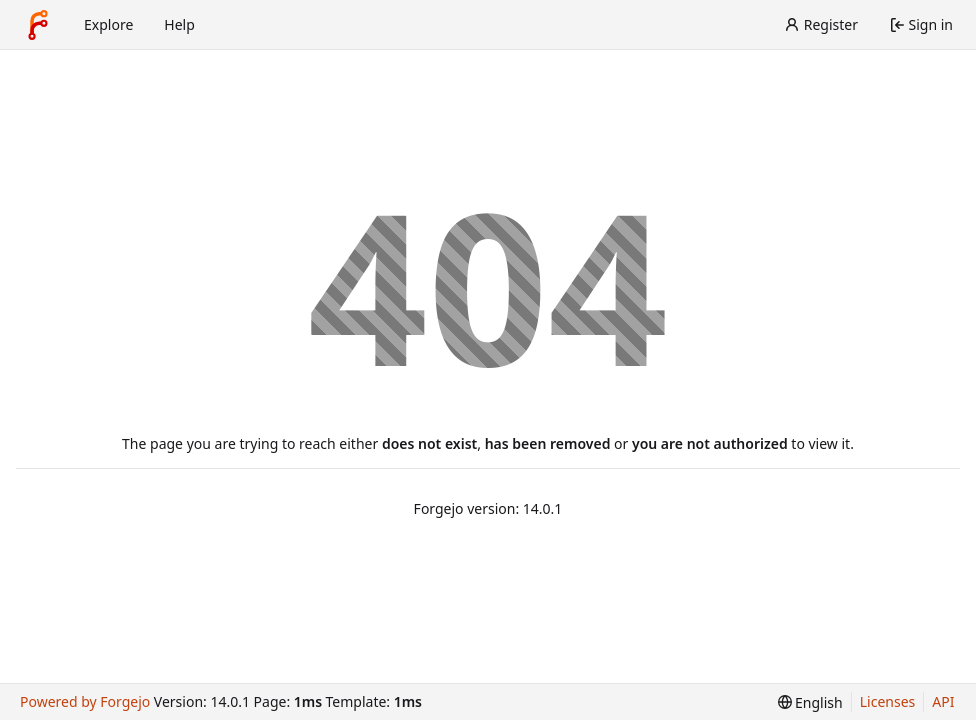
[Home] (38, 25)
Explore (108, 24)
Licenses (888, 701)
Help (179, 24)
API (943, 701)
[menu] (810, 702)
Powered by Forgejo (85, 701)
